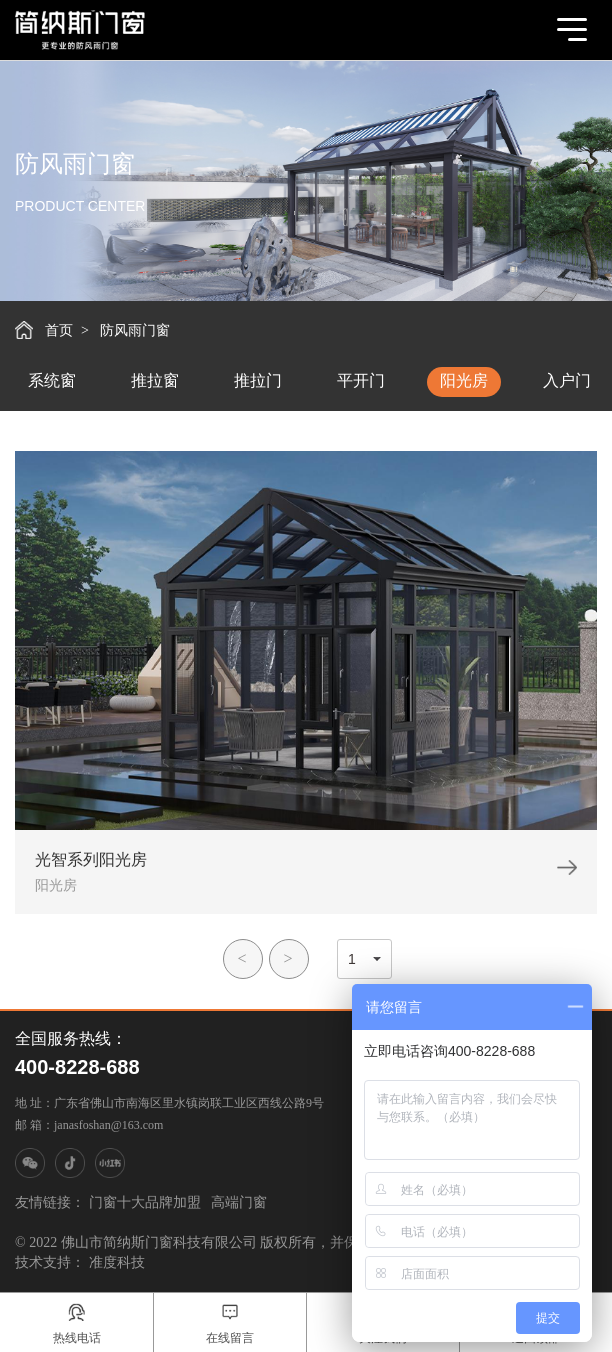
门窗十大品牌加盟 (145, 1202)
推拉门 (258, 380)
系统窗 (52, 380)
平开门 (361, 380)
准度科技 (117, 1262)
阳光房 (464, 380)
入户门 (567, 380)
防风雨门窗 (135, 330)
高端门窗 (239, 1202)
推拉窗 (155, 380)
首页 (59, 330)
